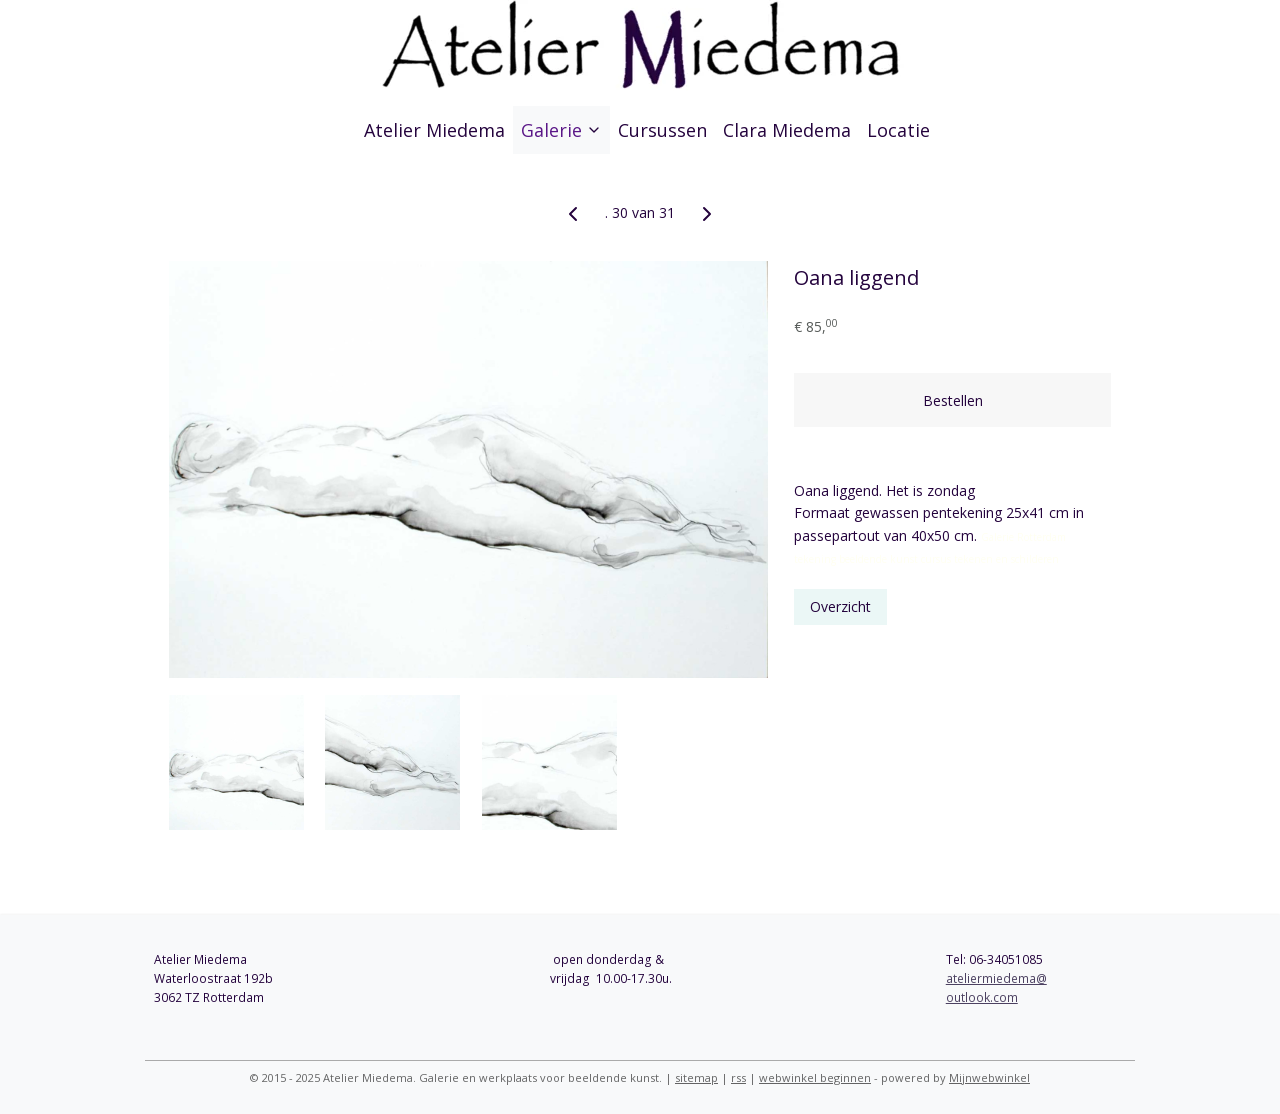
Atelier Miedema (434, 130)
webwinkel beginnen (815, 1077)
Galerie (561, 130)
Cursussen (662, 130)
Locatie (898, 130)
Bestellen (953, 400)
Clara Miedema (787, 130)
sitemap (696, 1077)
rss (738, 1077)
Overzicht (841, 606)
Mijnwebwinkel (989, 1077)
